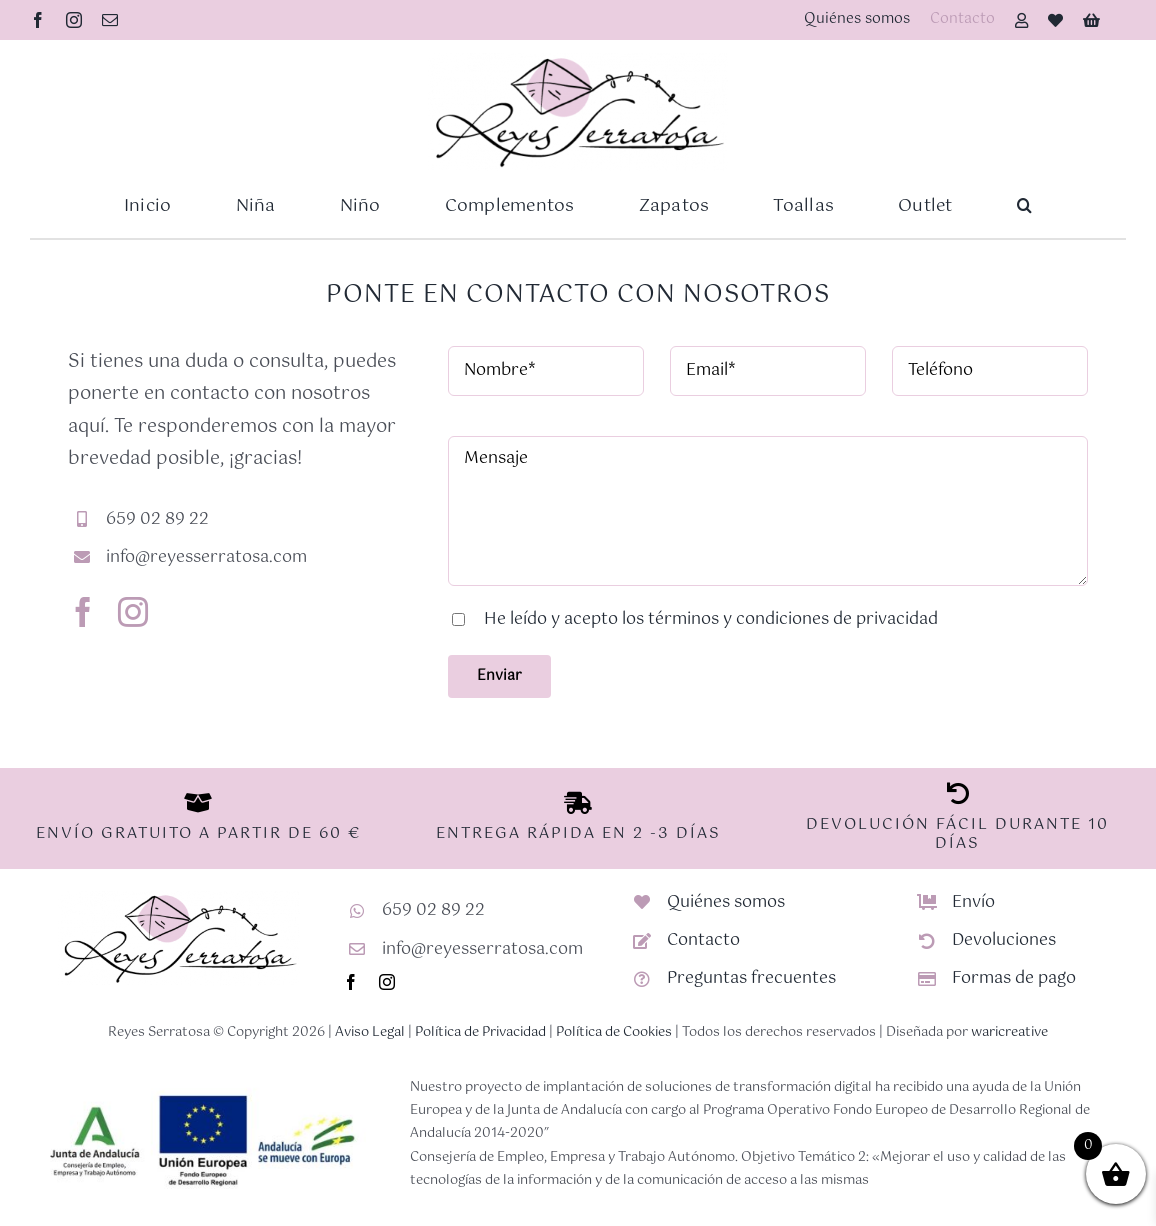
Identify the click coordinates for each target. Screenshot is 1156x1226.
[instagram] (74, 20)
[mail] (110, 20)
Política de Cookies (614, 1032)
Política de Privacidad (480, 1032)
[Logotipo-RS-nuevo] (578, 60)
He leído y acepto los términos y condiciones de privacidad (711, 619)
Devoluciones (1004, 940)
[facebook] (38, 20)
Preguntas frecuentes (751, 978)
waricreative (1009, 1032)
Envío (973, 902)
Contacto (703, 940)
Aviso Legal (370, 1032)
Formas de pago (1014, 978)
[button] (1024, 206)
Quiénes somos (726, 902)
